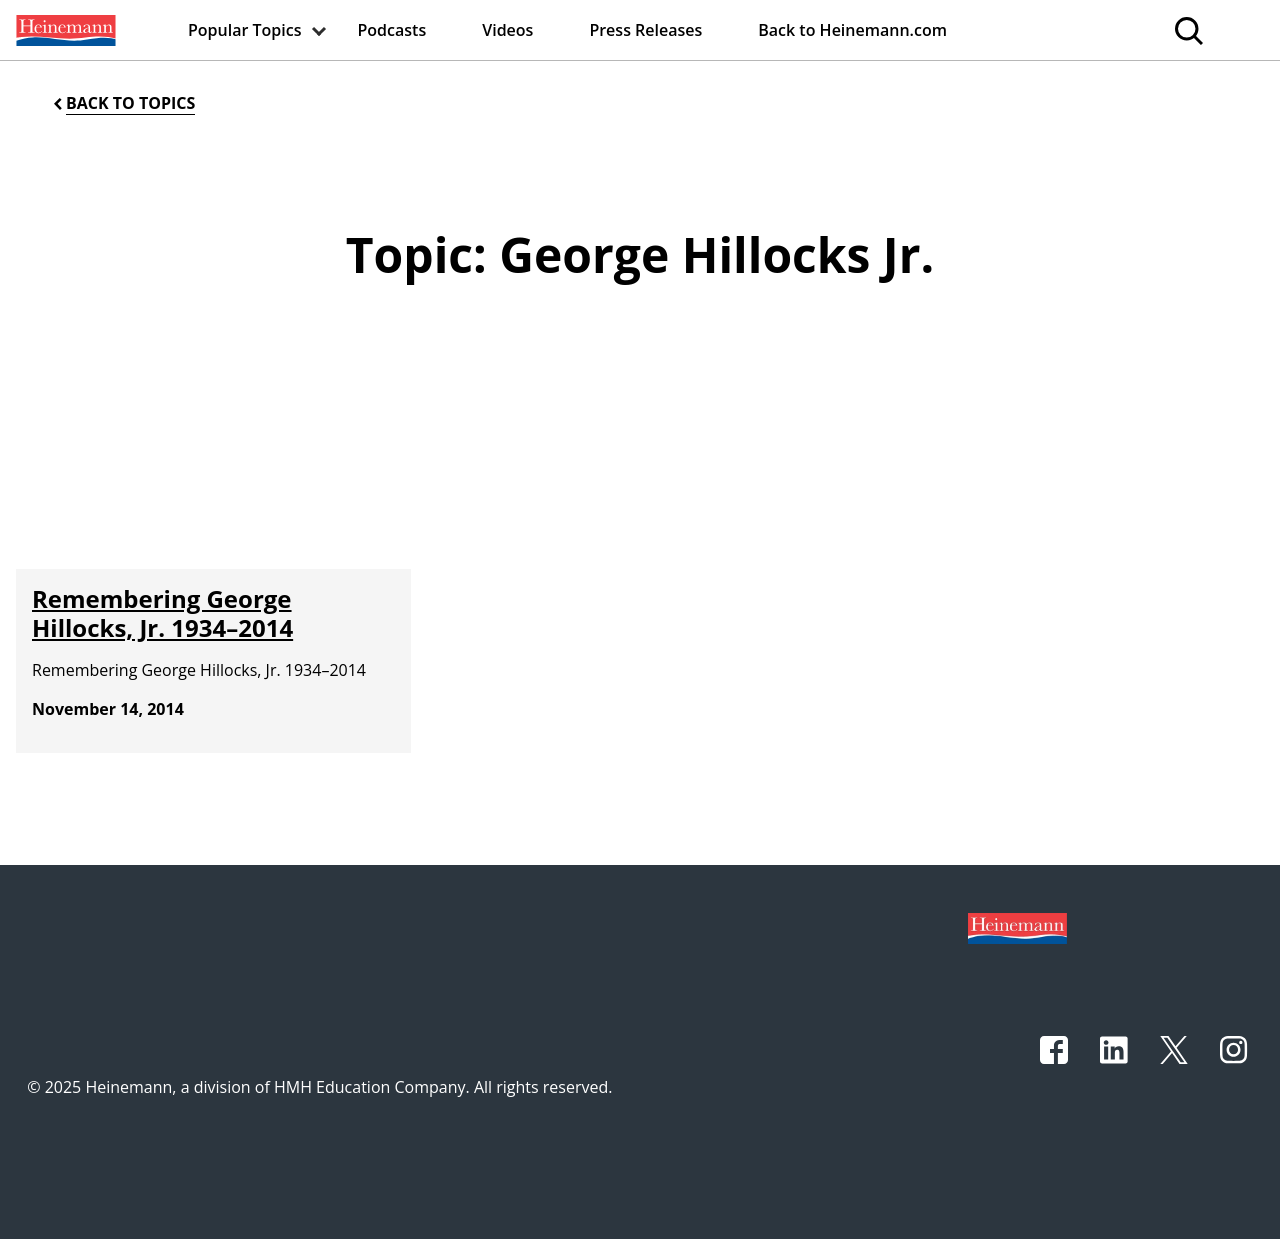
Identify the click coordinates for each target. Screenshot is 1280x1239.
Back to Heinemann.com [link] (852, 30)
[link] (64, 30)
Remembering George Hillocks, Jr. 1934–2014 (162, 613)
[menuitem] (64, 30)
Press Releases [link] (645, 30)
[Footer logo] (1017, 927)
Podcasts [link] (392, 30)
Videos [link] (507, 30)
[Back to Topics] (122, 103)
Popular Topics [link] (245, 30)
